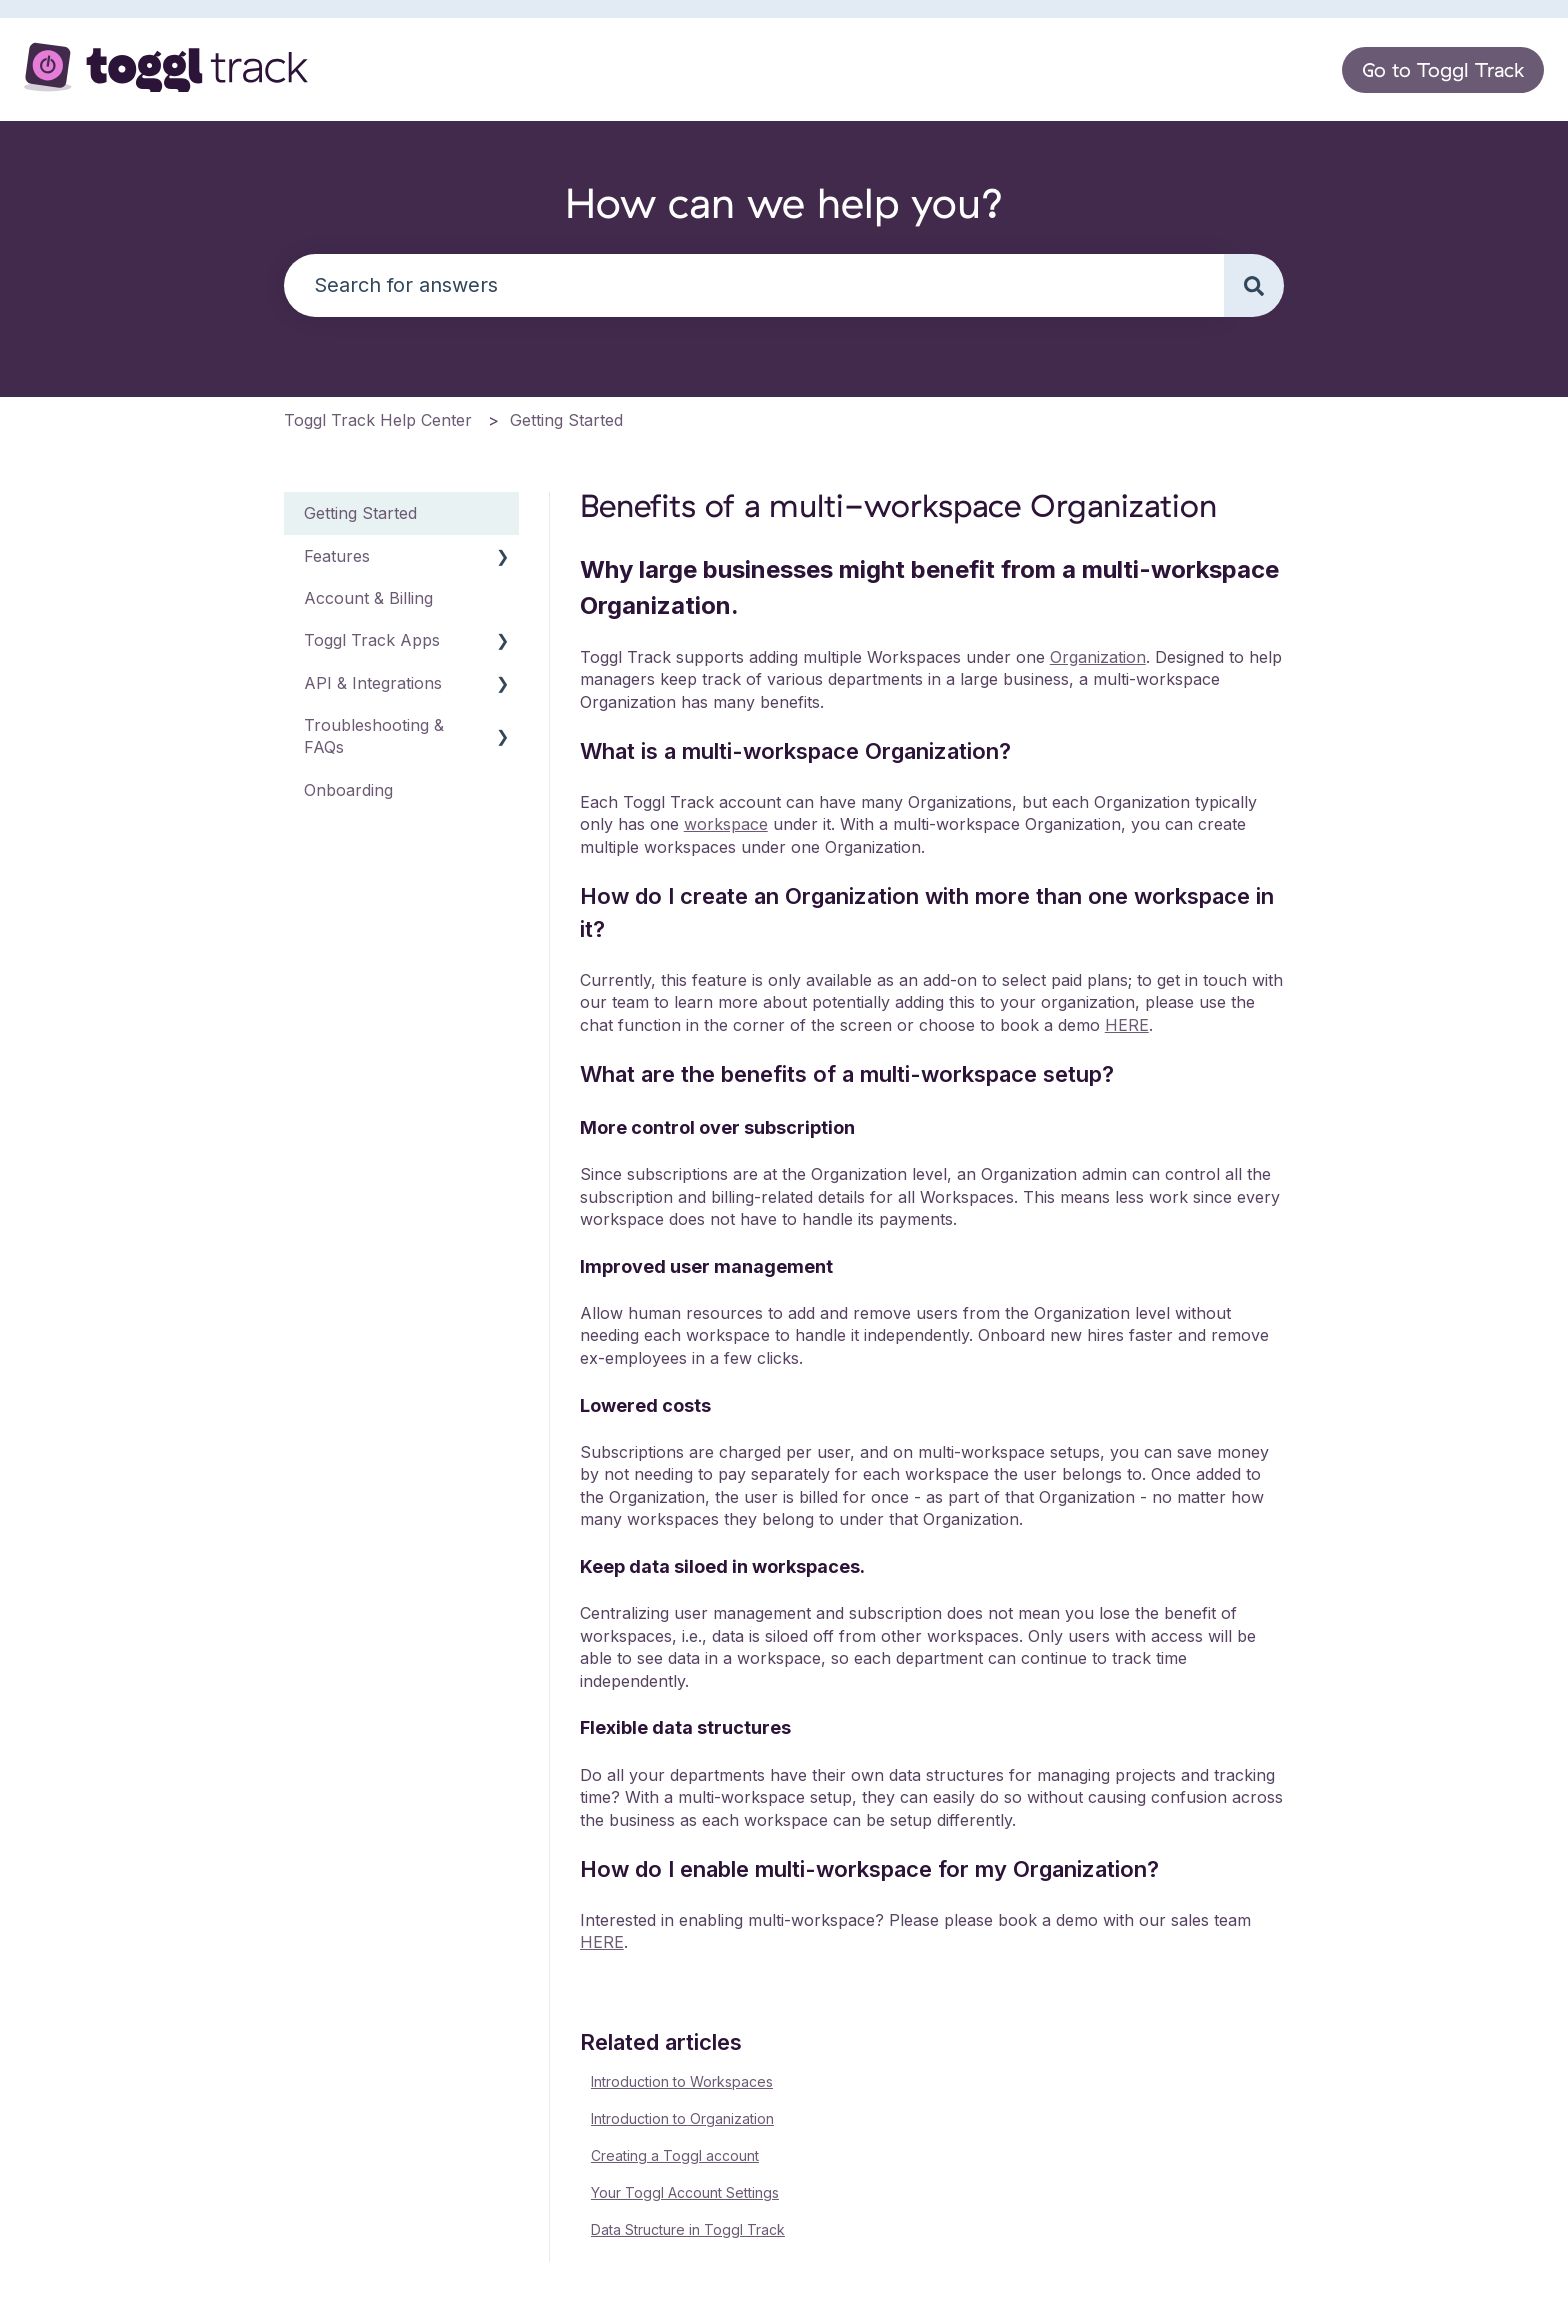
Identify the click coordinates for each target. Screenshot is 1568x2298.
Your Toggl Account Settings (685, 2192)
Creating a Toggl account (675, 2155)
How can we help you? (784, 202)
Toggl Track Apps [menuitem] (372, 640)
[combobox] (754, 285)
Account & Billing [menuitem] (368, 598)
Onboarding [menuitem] (348, 790)
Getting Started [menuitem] (360, 513)
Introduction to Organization (682, 2118)
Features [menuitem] (337, 556)
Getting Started (566, 420)
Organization (1098, 657)
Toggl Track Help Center (378, 420)
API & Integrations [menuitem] (373, 683)
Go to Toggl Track (1443, 69)
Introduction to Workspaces (682, 2081)
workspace (726, 824)
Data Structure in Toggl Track (688, 2229)
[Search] (1254, 285)
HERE (1127, 1025)
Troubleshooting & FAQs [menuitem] (374, 736)
